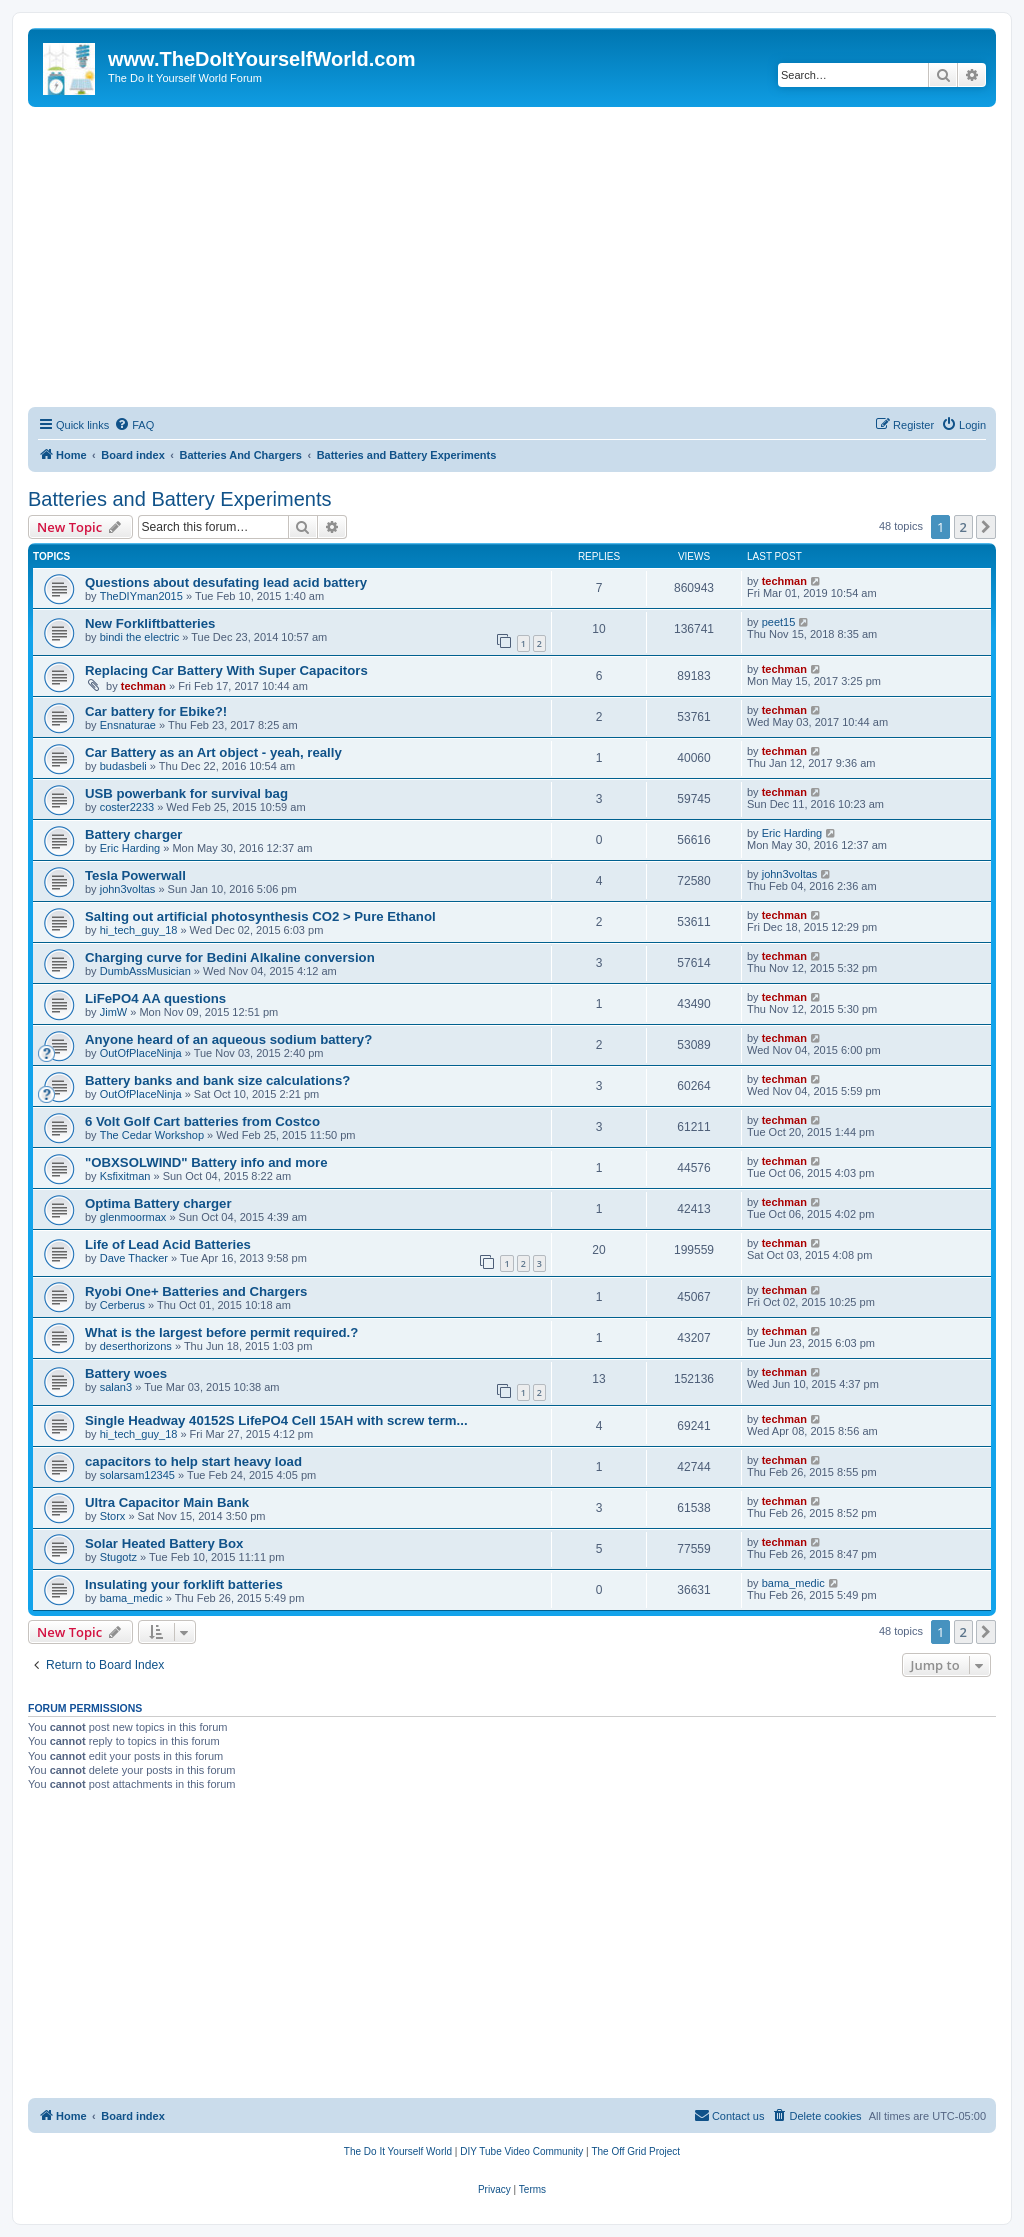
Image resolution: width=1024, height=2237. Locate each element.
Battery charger (133, 834)
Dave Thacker (134, 1258)
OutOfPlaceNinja (141, 1053)
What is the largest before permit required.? (221, 1332)
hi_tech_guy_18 (139, 930)
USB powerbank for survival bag (186, 793)
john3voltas (128, 889)
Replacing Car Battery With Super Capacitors (226, 670)
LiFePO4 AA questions (155, 998)
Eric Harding (130, 848)
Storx (113, 1516)
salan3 (116, 1387)
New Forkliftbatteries (150, 623)
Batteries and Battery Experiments (179, 499)
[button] (986, 527)
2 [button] (963, 527)
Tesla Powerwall (135, 875)
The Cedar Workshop (152, 1135)
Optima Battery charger (158, 1203)
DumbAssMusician (145, 971)
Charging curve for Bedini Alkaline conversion (230, 957)
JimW (114, 1012)
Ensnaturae (128, 725)
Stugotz (118, 1557)
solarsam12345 (137, 1475)
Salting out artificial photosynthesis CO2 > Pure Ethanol (260, 916)
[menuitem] (134, 425)
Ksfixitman (125, 1176)
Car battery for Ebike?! (156, 711)
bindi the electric (140, 637)
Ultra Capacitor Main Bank (167, 1502)
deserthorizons (136, 1346)
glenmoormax (133, 1217)
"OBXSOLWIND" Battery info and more (206, 1162)
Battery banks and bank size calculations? (217, 1080)
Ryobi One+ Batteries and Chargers (196, 1291)
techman (784, 581)
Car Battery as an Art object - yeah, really (213, 752)
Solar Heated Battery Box (164, 1543)
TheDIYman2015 (141, 596)
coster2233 (127, 807)
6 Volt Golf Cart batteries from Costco (202, 1121)
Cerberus (122, 1305)
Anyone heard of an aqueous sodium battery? (228, 1039)
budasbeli (123, 766)
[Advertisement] (512, 257)
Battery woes (126, 1373)
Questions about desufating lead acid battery (226, 582)
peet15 (779, 622)
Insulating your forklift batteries (184, 1584)
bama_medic (131, 1598)
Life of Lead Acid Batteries (168, 1244)
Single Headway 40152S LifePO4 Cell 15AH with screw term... (276, 1420)
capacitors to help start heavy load (193, 1461)
